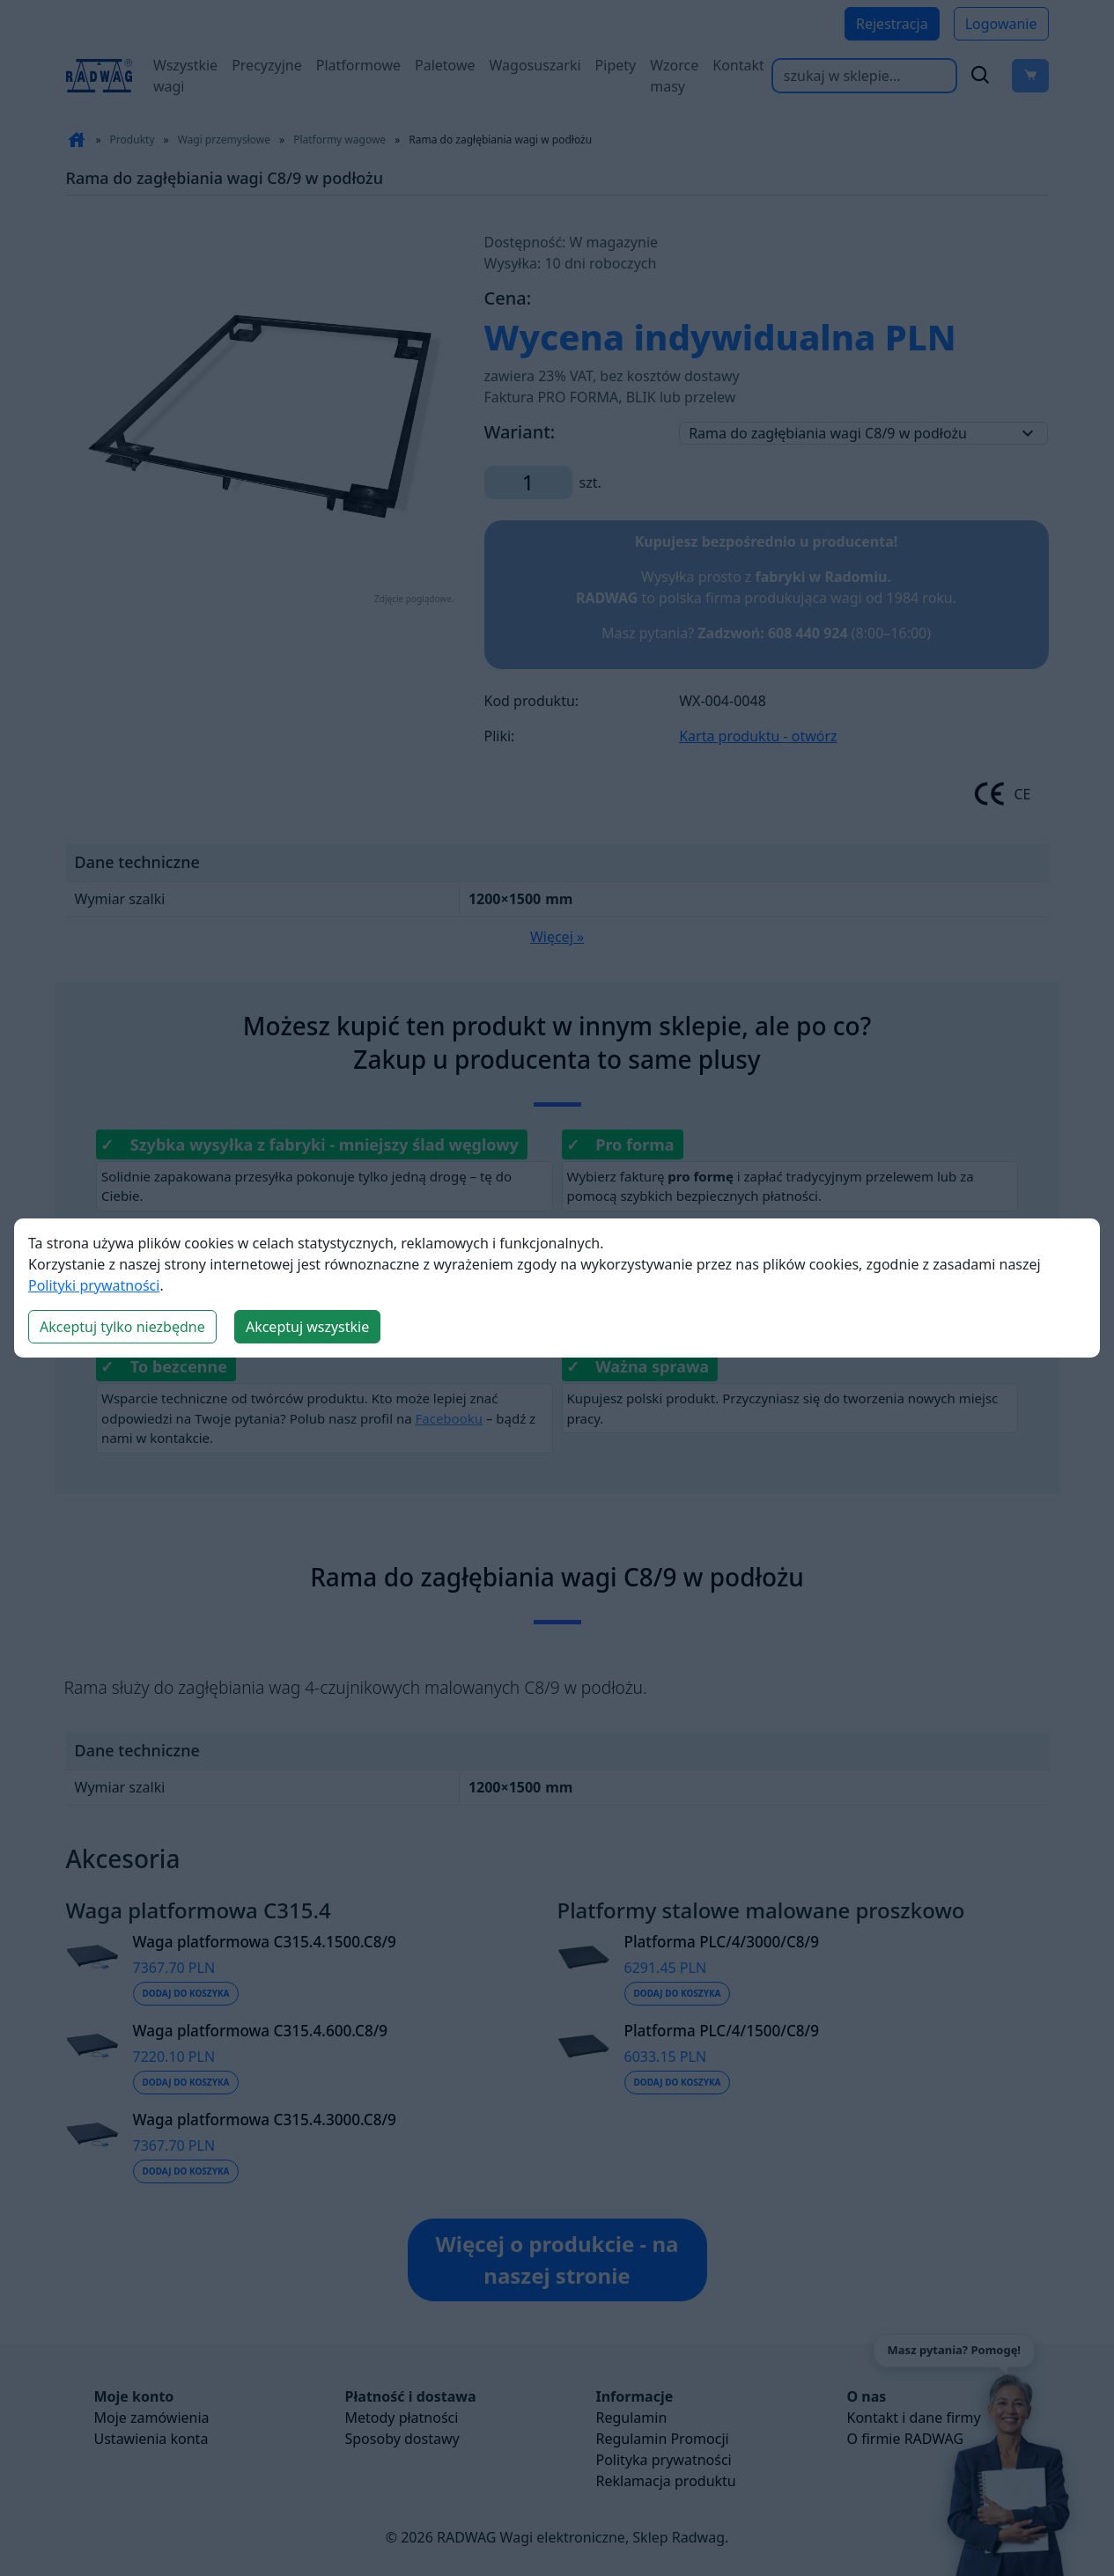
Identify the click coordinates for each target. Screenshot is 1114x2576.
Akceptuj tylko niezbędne (122, 1326)
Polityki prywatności (93, 1285)
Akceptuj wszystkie (307, 1326)
